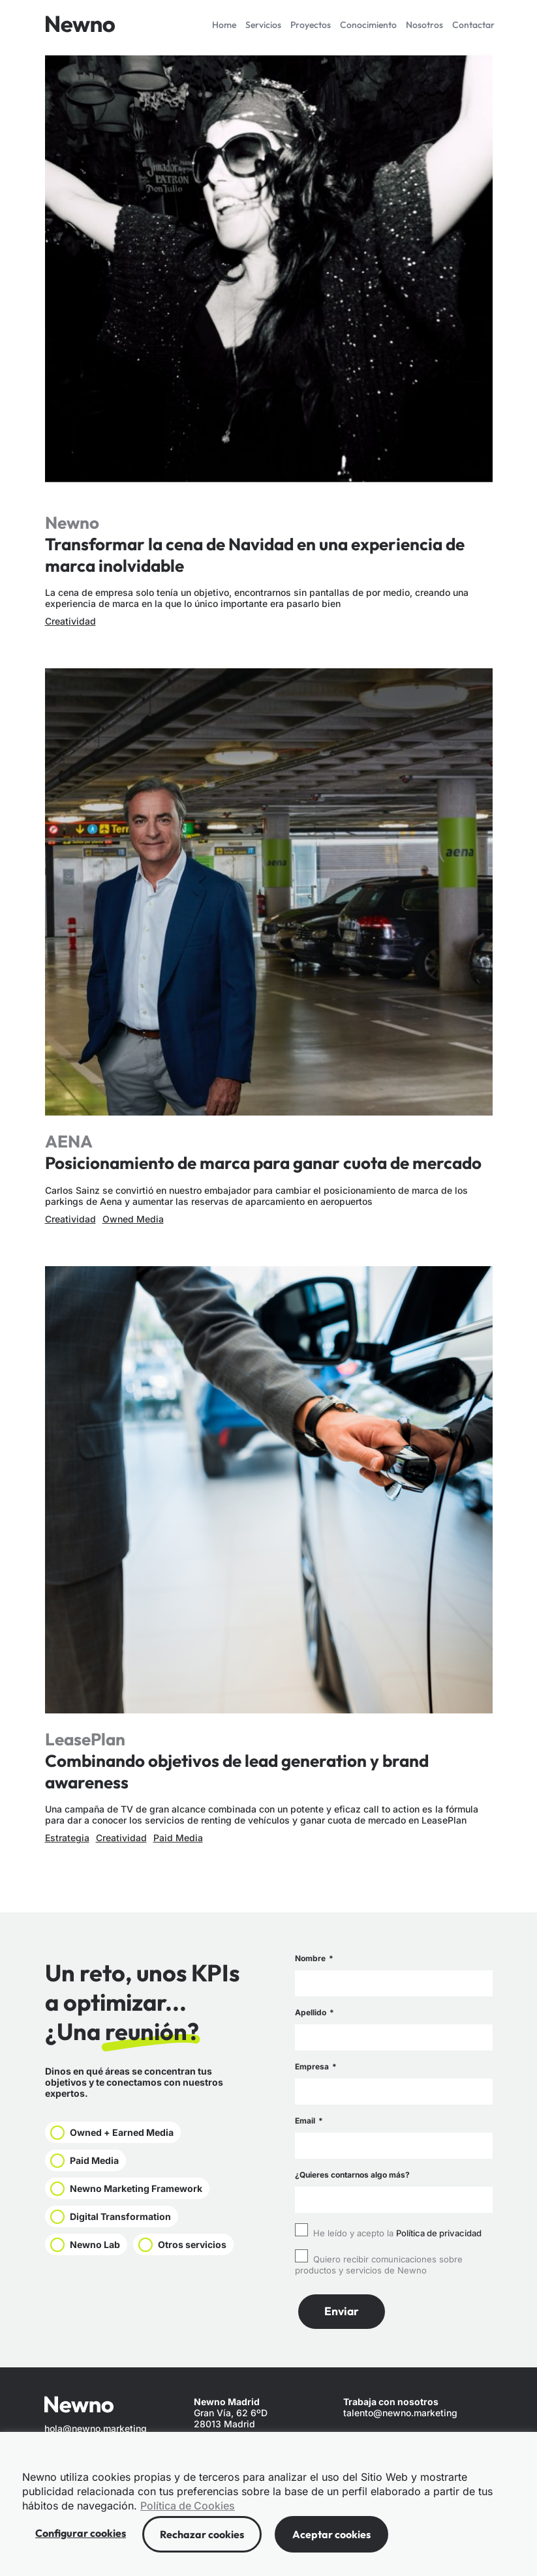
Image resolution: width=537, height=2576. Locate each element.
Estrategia (67, 1837)
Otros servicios (109, 2283)
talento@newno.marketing (400, 2413)
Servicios (263, 25)
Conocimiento (368, 25)
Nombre (311, 1958)
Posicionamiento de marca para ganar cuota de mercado (263, 1163)
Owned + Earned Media (129, 2133)
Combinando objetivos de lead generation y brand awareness (237, 1771)
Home (224, 25)
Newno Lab (98, 2253)
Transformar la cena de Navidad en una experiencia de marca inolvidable (255, 554)
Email (306, 2120)
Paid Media (178, 1837)
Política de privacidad (439, 2233)
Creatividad (70, 621)
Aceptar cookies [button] (331, 2534)
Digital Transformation (127, 2223)
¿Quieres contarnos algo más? (352, 2175)
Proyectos (310, 25)
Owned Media (133, 1218)
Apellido (311, 2012)
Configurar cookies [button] (80, 2532)
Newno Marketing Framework (146, 2193)
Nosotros (424, 25)
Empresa (313, 2066)
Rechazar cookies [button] (202, 2534)
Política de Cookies (187, 2505)
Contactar (473, 25)
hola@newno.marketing (95, 2429)
